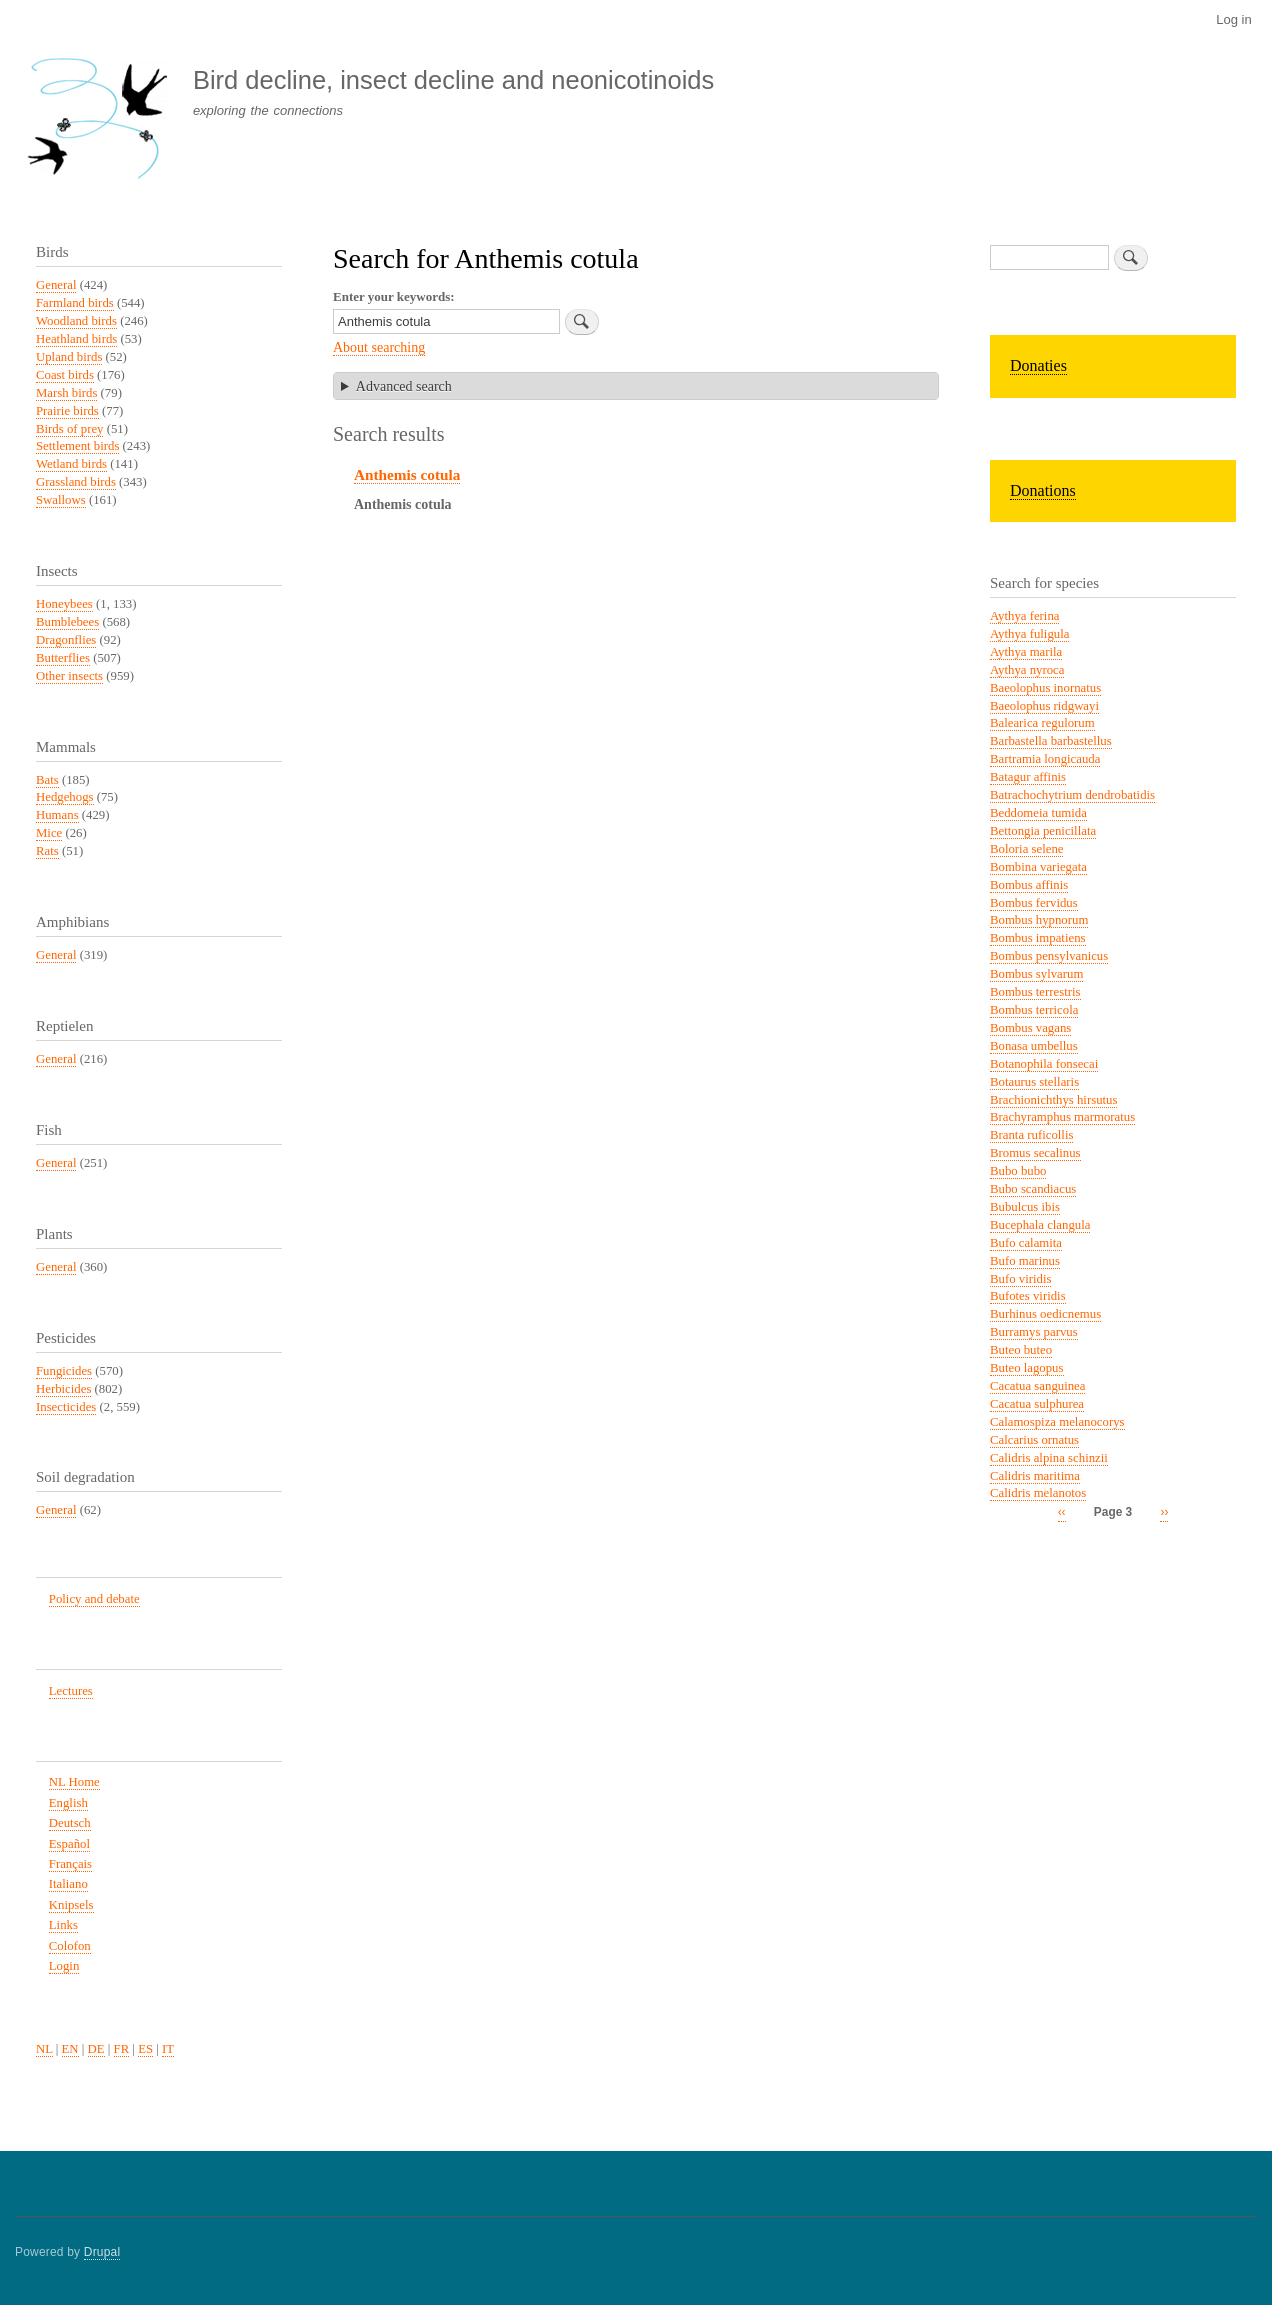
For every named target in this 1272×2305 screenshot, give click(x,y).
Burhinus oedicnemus (1045, 1314)
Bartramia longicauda (1045, 759)
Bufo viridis (1020, 1279)
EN (70, 2049)
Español (69, 1844)
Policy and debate (94, 1599)
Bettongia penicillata (1043, 831)
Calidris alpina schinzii (1049, 1458)
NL (44, 2049)
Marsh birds (66, 393)
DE (96, 2049)
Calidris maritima (1035, 1476)
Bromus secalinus (1035, 1153)
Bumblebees (67, 622)
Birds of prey (69, 429)
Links (63, 1925)
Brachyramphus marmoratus (1062, 1117)
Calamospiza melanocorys (1057, 1422)
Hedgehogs (65, 797)
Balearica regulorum (1042, 723)
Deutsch (70, 1823)
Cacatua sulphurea (1037, 1404)
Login (64, 1966)
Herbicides (63, 1389)
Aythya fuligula (1029, 634)
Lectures (71, 1691)
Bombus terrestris (1035, 992)
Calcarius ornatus (1034, 1440)
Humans (57, 815)
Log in (1233, 19)
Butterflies (63, 658)
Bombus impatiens (1038, 938)
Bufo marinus (1025, 1261)
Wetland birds (71, 464)
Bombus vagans (1030, 1028)
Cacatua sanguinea (1037, 1386)
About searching (379, 347)
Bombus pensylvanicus (1049, 956)
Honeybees (64, 604)
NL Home (74, 1782)
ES (145, 2049)
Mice (49, 833)
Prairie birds (67, 411)
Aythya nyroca (1027, 670)
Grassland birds (76, 482)
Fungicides (64, 1371)
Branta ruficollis (1031, 1135)
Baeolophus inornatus (1045, 688)
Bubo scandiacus (1033, 1189)
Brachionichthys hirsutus (1053, 1100)
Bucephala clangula (1040, 1225)
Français (70, 1864)
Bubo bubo (1018, 1171)
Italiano (68, 1884)
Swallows (61, 500)
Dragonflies (66, 640)
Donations (1043, 490)
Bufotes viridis (1028, 1296)
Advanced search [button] (404, 386)
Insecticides (66, 1407)
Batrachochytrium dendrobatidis (1072, 795)
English (68, 1803)
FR (122, 2049)
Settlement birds (77, 446)
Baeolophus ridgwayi (1044, 706)
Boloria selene (1026, 849)
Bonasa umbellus (1034, 1046)
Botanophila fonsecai (1044, 1064)
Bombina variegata (1038, 867)
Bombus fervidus (1034, 903)
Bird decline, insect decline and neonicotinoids (453, 80)
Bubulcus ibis (1025, 1207)
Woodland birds (76, 321)
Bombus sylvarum (1036, 974)
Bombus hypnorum (1039, 920)
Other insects (69, 676)
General (56, 285)
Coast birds (65, 375)
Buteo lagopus (1027, 1368)
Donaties (1038, 365)
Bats (47, 780)
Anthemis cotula (407, 474)
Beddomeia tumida (1038, 813)
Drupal (102, 2252)
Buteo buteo (1021, 1350)
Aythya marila (1026, 652)
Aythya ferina (1024, 616)
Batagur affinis (1028, 777)
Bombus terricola (1034, 1010)
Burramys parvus (1034, 1332)
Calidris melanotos (1038, 1493)
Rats (47, 851)
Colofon (70, 1946)
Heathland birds (76, 339)
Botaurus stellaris (1034, 1082)
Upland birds (69, 357)
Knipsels (71, 1905)
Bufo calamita (1026, 1243)
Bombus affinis (1029, 885)
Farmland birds (75, 303)
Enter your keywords (391, 296)
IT (168, 2049)
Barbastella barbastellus (1051, 741)
